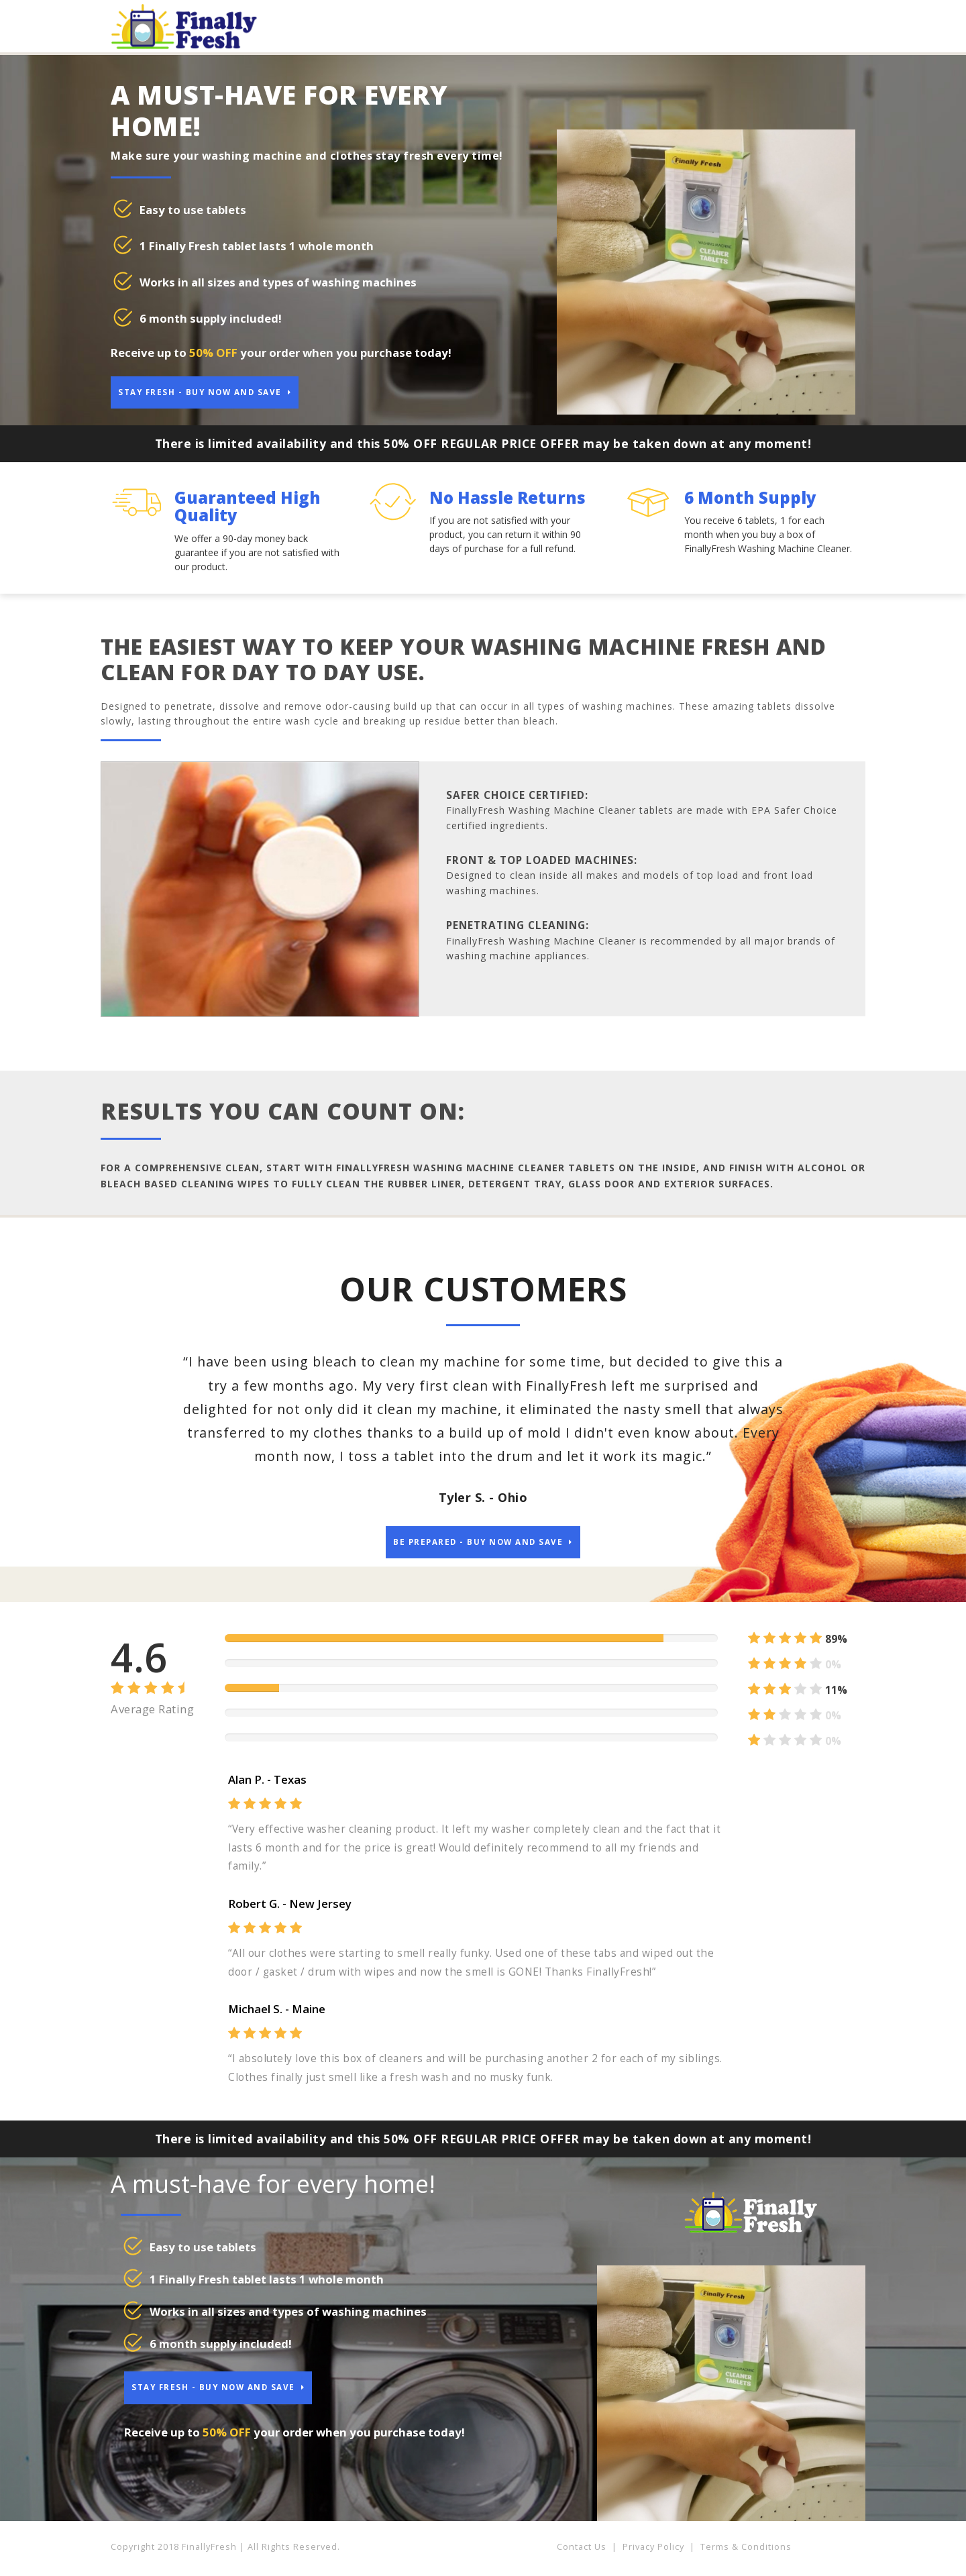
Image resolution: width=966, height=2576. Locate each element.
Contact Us (581, 2553)
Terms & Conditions (746, 2553)
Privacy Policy (653, 2553)
